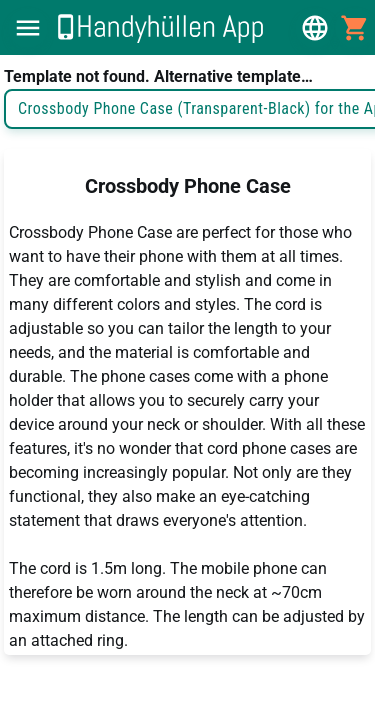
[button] (28, 28)
